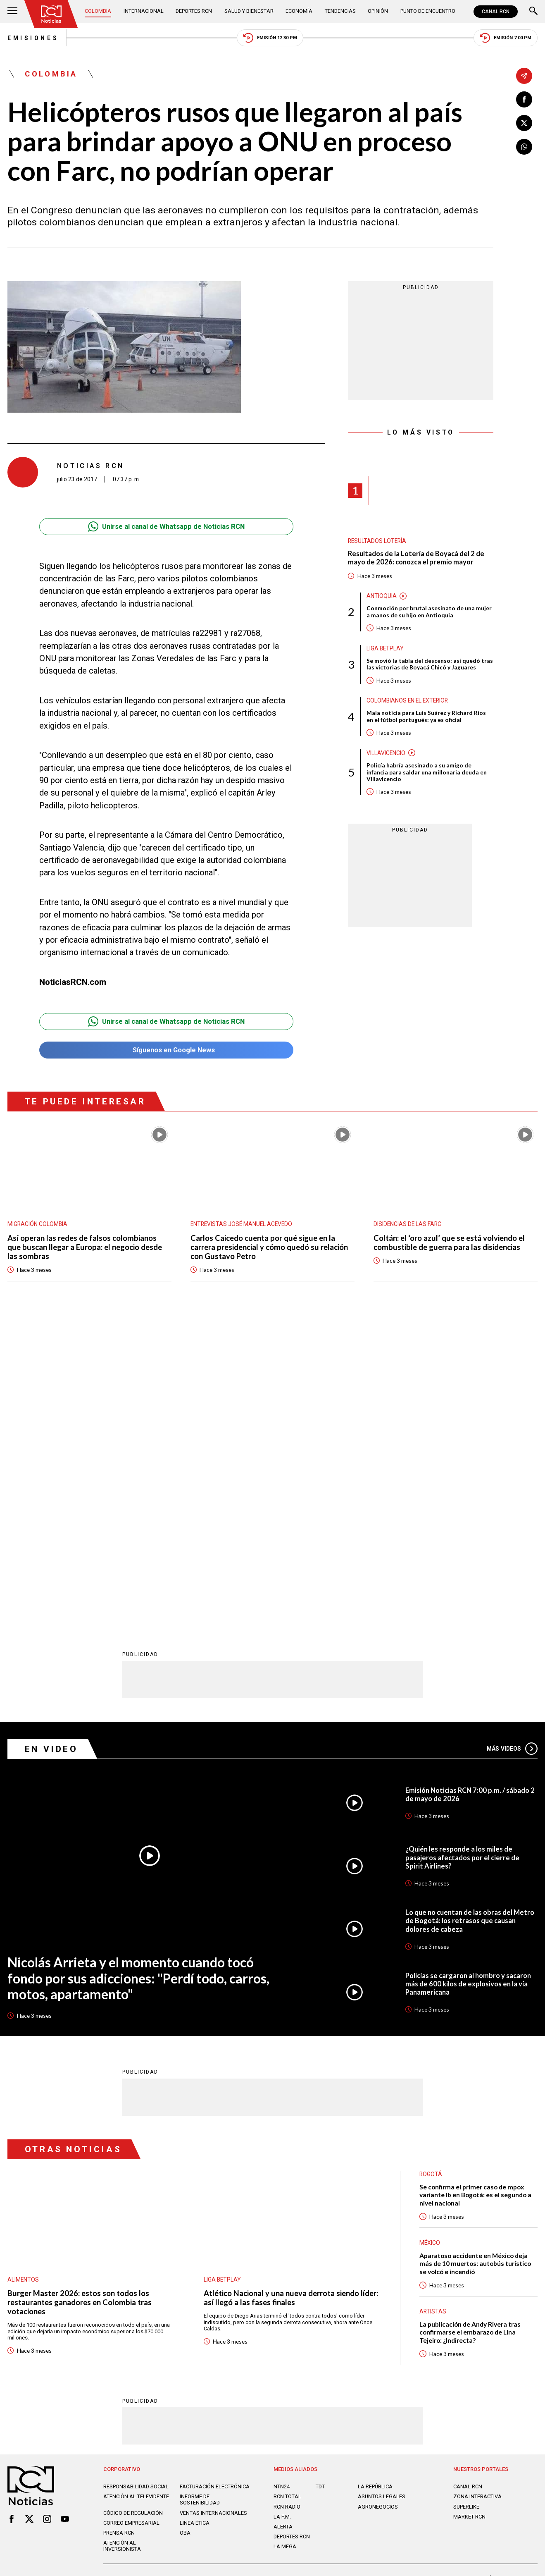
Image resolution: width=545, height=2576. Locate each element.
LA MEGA (285, 2243)
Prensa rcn (119, 2229)
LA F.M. (282, 2213)
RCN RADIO (287, 2203)
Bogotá (430, 1870)
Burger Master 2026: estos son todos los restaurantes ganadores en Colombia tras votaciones (79, 1998)
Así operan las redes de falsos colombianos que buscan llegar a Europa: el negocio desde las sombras (84, 1247)
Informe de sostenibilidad (200, 2196)
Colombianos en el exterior (407, 700)
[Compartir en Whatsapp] (524, 147)
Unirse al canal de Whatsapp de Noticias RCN (166, 526)
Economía (299, 11)
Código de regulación (133, 2209)
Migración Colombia (37, 1224)
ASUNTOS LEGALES (381, 2193)
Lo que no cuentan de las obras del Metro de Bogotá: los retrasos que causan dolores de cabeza (469, 1617)
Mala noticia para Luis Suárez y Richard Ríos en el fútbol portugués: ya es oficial (426, 716)
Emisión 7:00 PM (505, 38)
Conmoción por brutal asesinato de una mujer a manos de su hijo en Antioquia (429, 612)
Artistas (432, 2007)
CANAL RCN (495, 11)
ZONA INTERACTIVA (477, 2193)
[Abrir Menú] (12, 11)
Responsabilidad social (136, 2183)
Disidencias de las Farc (407, 1224)
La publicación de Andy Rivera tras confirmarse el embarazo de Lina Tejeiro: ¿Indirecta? (470, 2029)
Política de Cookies (325, 2278)
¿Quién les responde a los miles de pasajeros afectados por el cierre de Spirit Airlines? (462, 1553)
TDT (320, 2183)
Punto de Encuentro (427, 11)
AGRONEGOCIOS (378, 2203)
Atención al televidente (136, 2193)
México (429, 1939)
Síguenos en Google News (166, 1050)
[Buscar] (533, 12)
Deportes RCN (194, 11)
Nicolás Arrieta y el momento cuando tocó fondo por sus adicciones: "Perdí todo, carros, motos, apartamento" (138, 1675)
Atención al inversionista (122, 2242)
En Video (51, 1445)
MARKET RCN (469, 2213)
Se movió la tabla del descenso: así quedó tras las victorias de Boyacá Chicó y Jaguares (430, 664)
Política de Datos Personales (253, 2278)
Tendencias (340, 11)
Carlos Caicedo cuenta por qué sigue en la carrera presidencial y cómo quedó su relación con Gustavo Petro (269, 1247)
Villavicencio (386, 753)
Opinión (378, 11)
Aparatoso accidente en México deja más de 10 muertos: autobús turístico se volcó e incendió (475, 1960)
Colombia (98, 11)
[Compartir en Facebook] (524, 99)
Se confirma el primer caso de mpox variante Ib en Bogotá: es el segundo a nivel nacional (475, 1891)
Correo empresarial (131, 2219)
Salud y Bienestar (249, 11)
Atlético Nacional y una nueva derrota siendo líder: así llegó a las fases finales (291, 1994)
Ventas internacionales (213, 2209)
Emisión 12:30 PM (270, 38)
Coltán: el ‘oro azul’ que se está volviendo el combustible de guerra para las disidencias (449, 1242)
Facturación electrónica (215, 2183)
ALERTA (283, 2223)
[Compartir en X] (524, 123)
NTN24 (282, 2183)
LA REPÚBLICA (375, 2183)
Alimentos (23, 1975)
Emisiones (33, 38)
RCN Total (287, 2193)
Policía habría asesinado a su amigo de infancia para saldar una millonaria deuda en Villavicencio (427, 772)
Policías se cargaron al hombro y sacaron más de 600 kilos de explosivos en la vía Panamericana (468, 1680)
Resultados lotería (377, 541)
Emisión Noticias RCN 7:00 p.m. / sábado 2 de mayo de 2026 (470, 1490)
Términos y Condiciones (391, 2278)
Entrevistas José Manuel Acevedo (241, 1224)
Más (512, 1445)
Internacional (144, 11)
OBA (185, 2229)
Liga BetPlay (385, 648)
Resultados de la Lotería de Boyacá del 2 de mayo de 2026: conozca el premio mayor (416, 558)
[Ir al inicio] (51, 14)
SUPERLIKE (466, 2203)
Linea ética (194, 2219)
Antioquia (382, 596)
